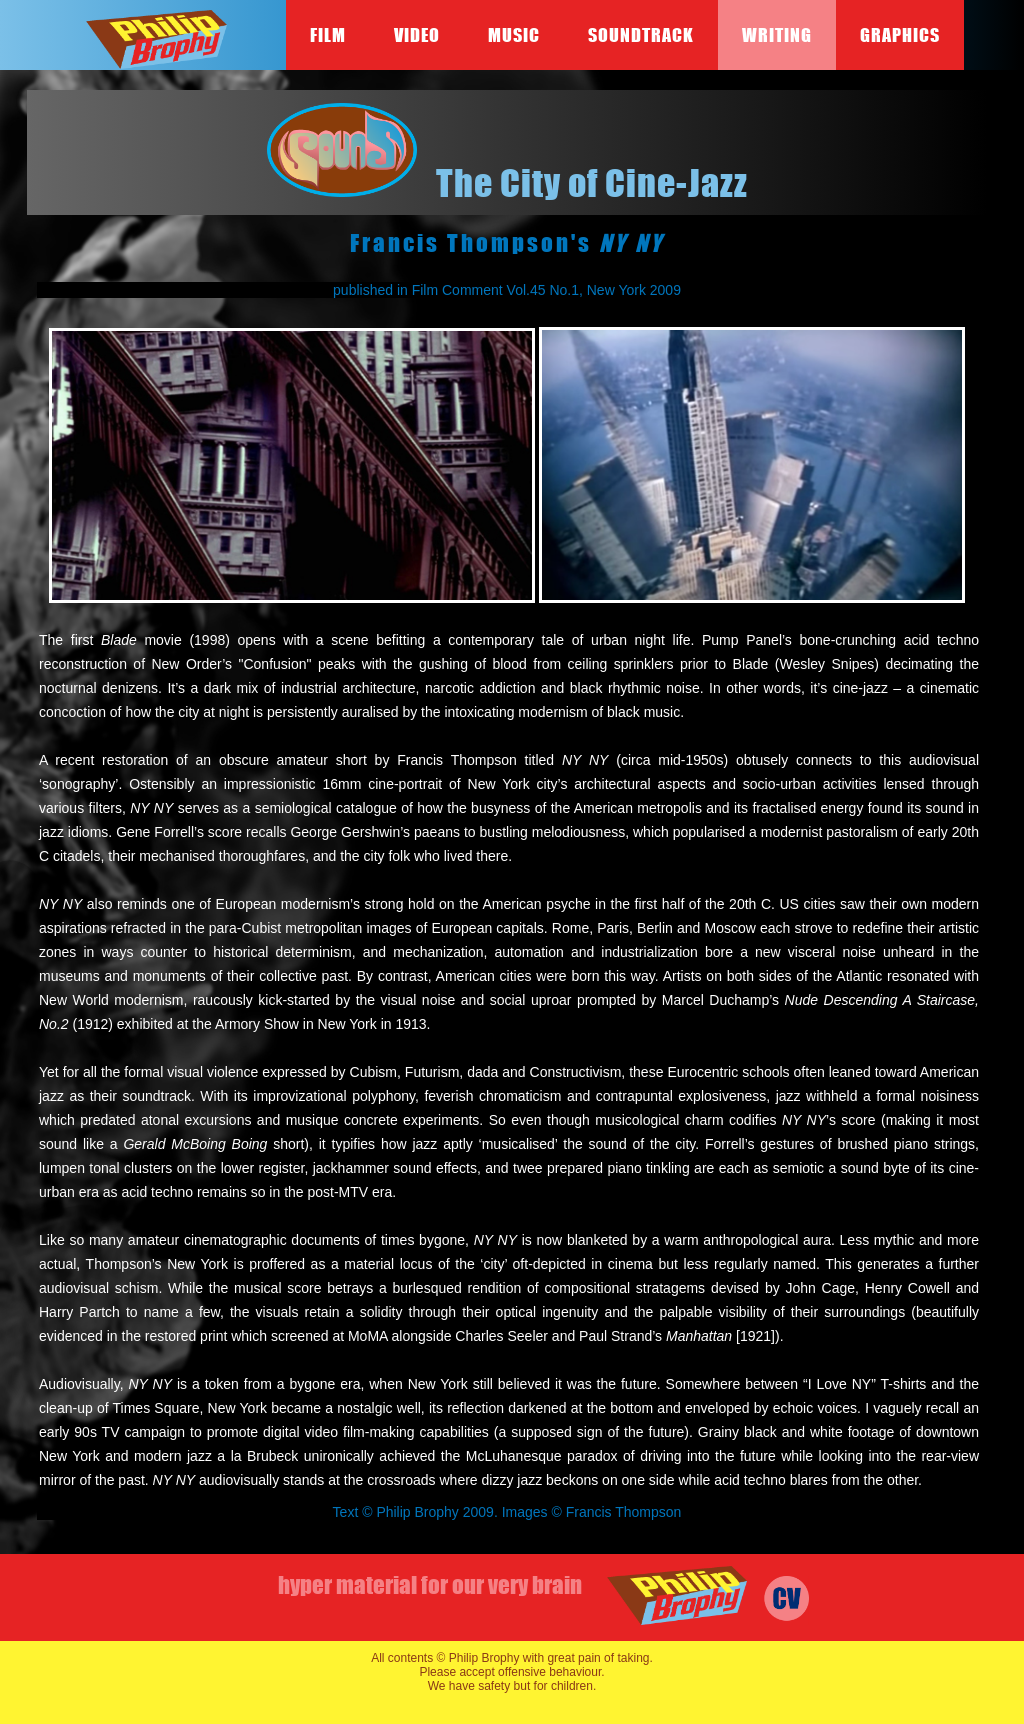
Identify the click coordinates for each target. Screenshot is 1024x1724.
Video (417, 35)
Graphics (900, 35)
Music (514, 35)
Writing (777, 35)
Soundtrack (641, 35)
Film (328, 35)
